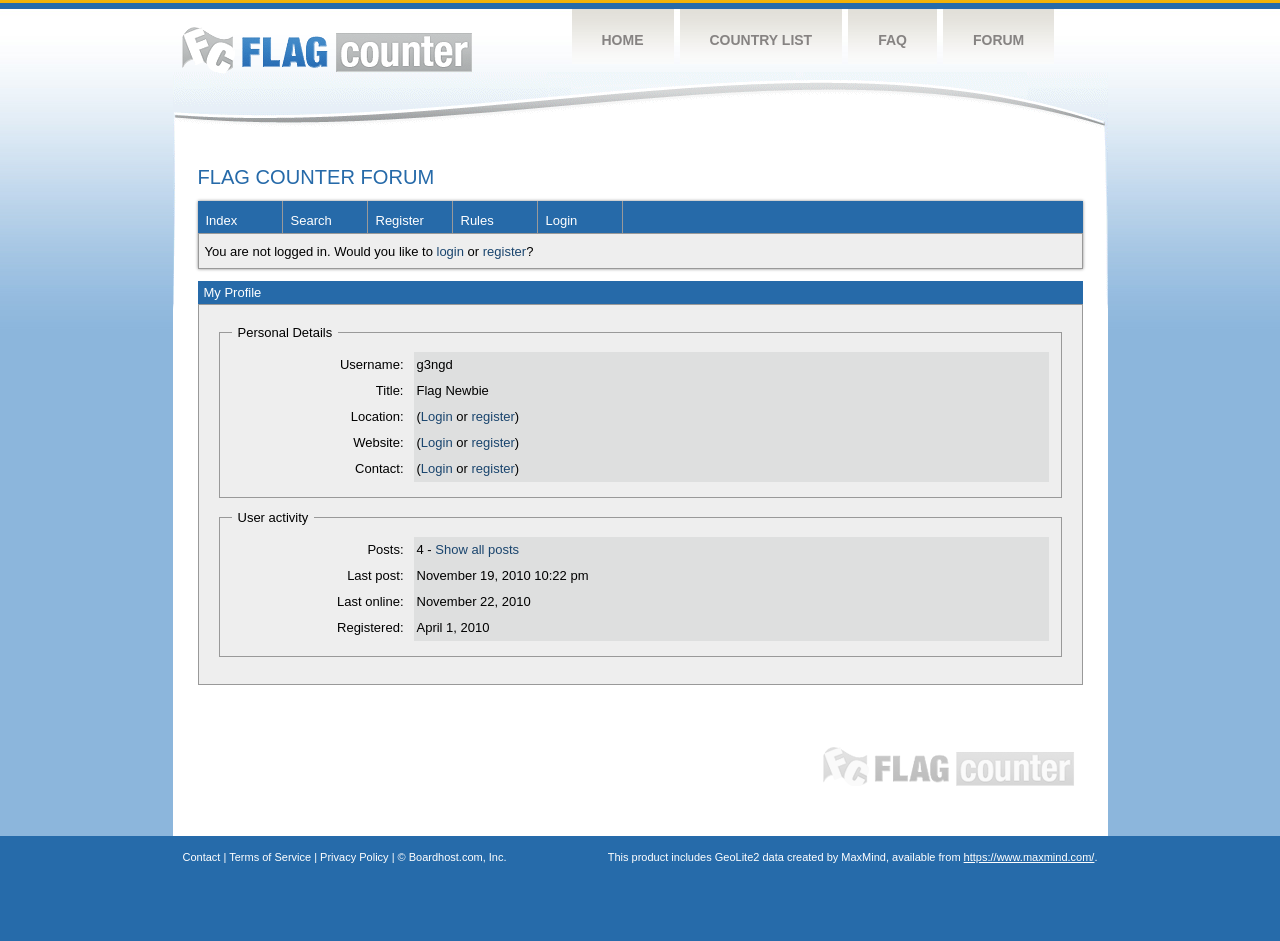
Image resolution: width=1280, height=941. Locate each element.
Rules (477, 220)
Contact (202, 857)
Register (400, 220)
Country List (761, 40)
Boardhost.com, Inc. (458, 857)
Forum (998, 40)
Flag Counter (327, 49)
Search (311, 220)
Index (222, 220)
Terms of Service (270, 857)
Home (623, 40)
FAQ (892, 40)
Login (562, 220)
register (504, 251)
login (450, 251)
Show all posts (477, 549)
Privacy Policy (354, 857)
